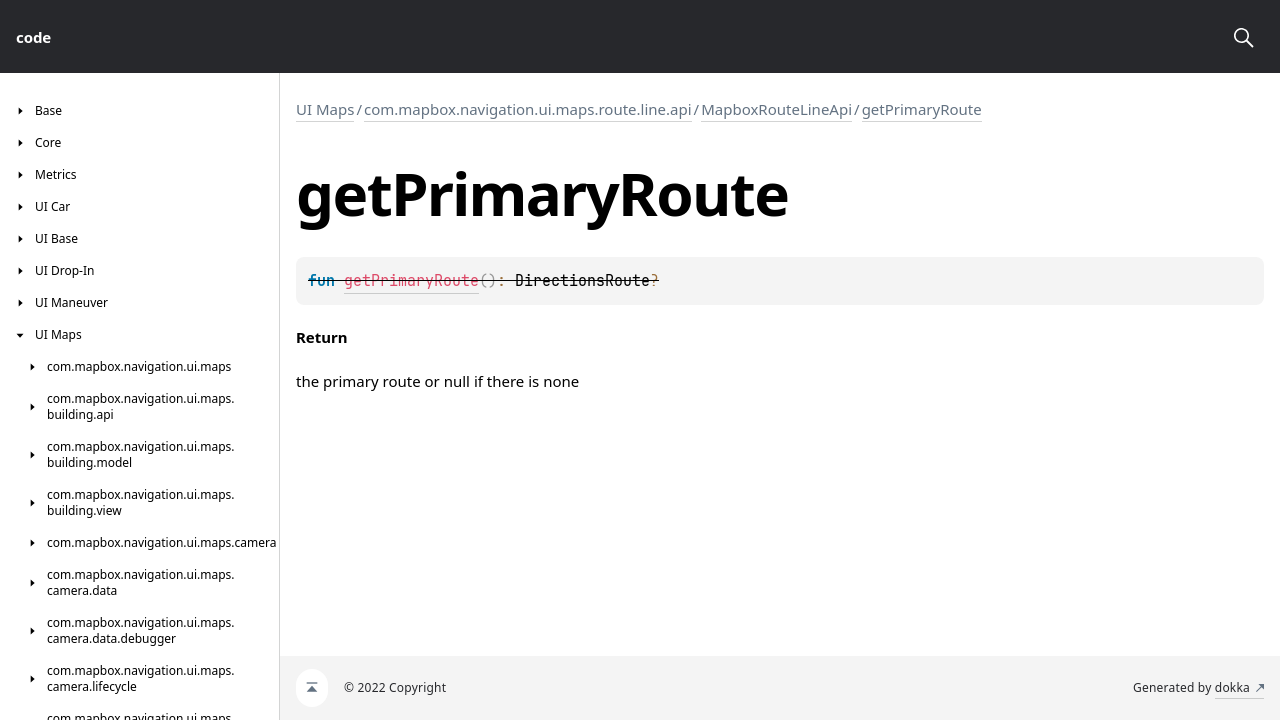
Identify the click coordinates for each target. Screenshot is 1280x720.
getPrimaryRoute (922, 109)
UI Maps (325, 109)
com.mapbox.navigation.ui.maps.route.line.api (528, 109)
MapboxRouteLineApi (776, 109)
